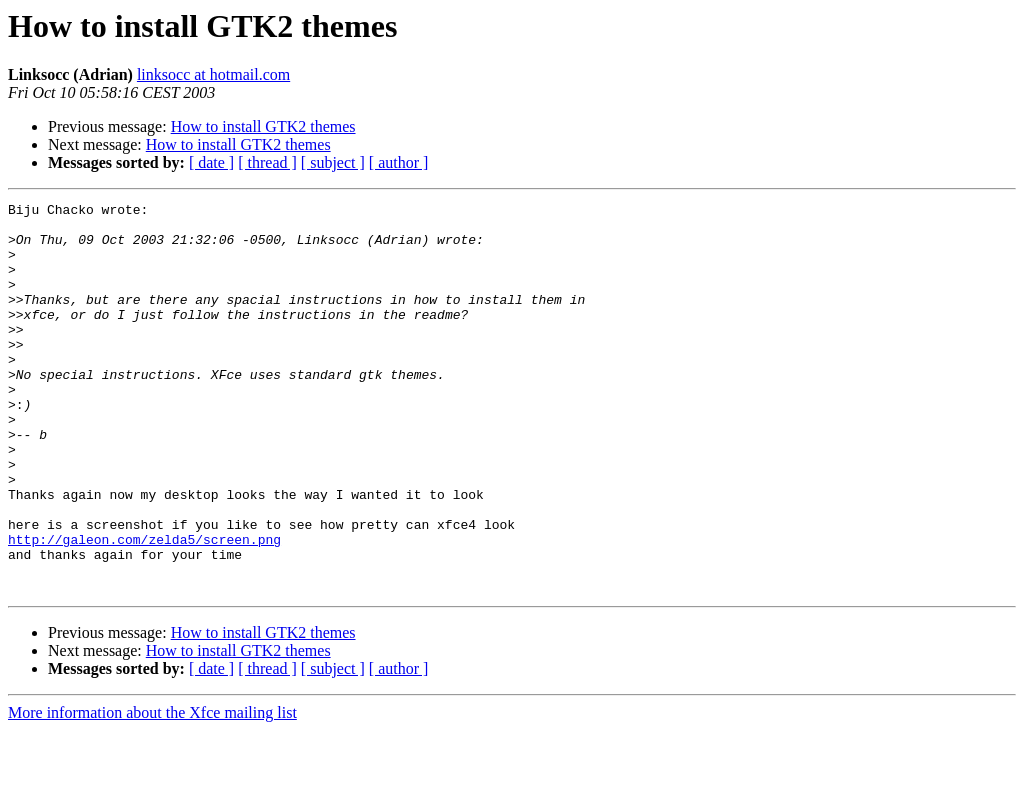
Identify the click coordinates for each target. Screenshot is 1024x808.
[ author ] (399, 162)
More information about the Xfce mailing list (152, 790)
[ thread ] (267, 162)
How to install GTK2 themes (263, 126)
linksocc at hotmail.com (213, 74)
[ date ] (211, 162)
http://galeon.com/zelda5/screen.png (144, 608)
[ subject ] (333, 162)
